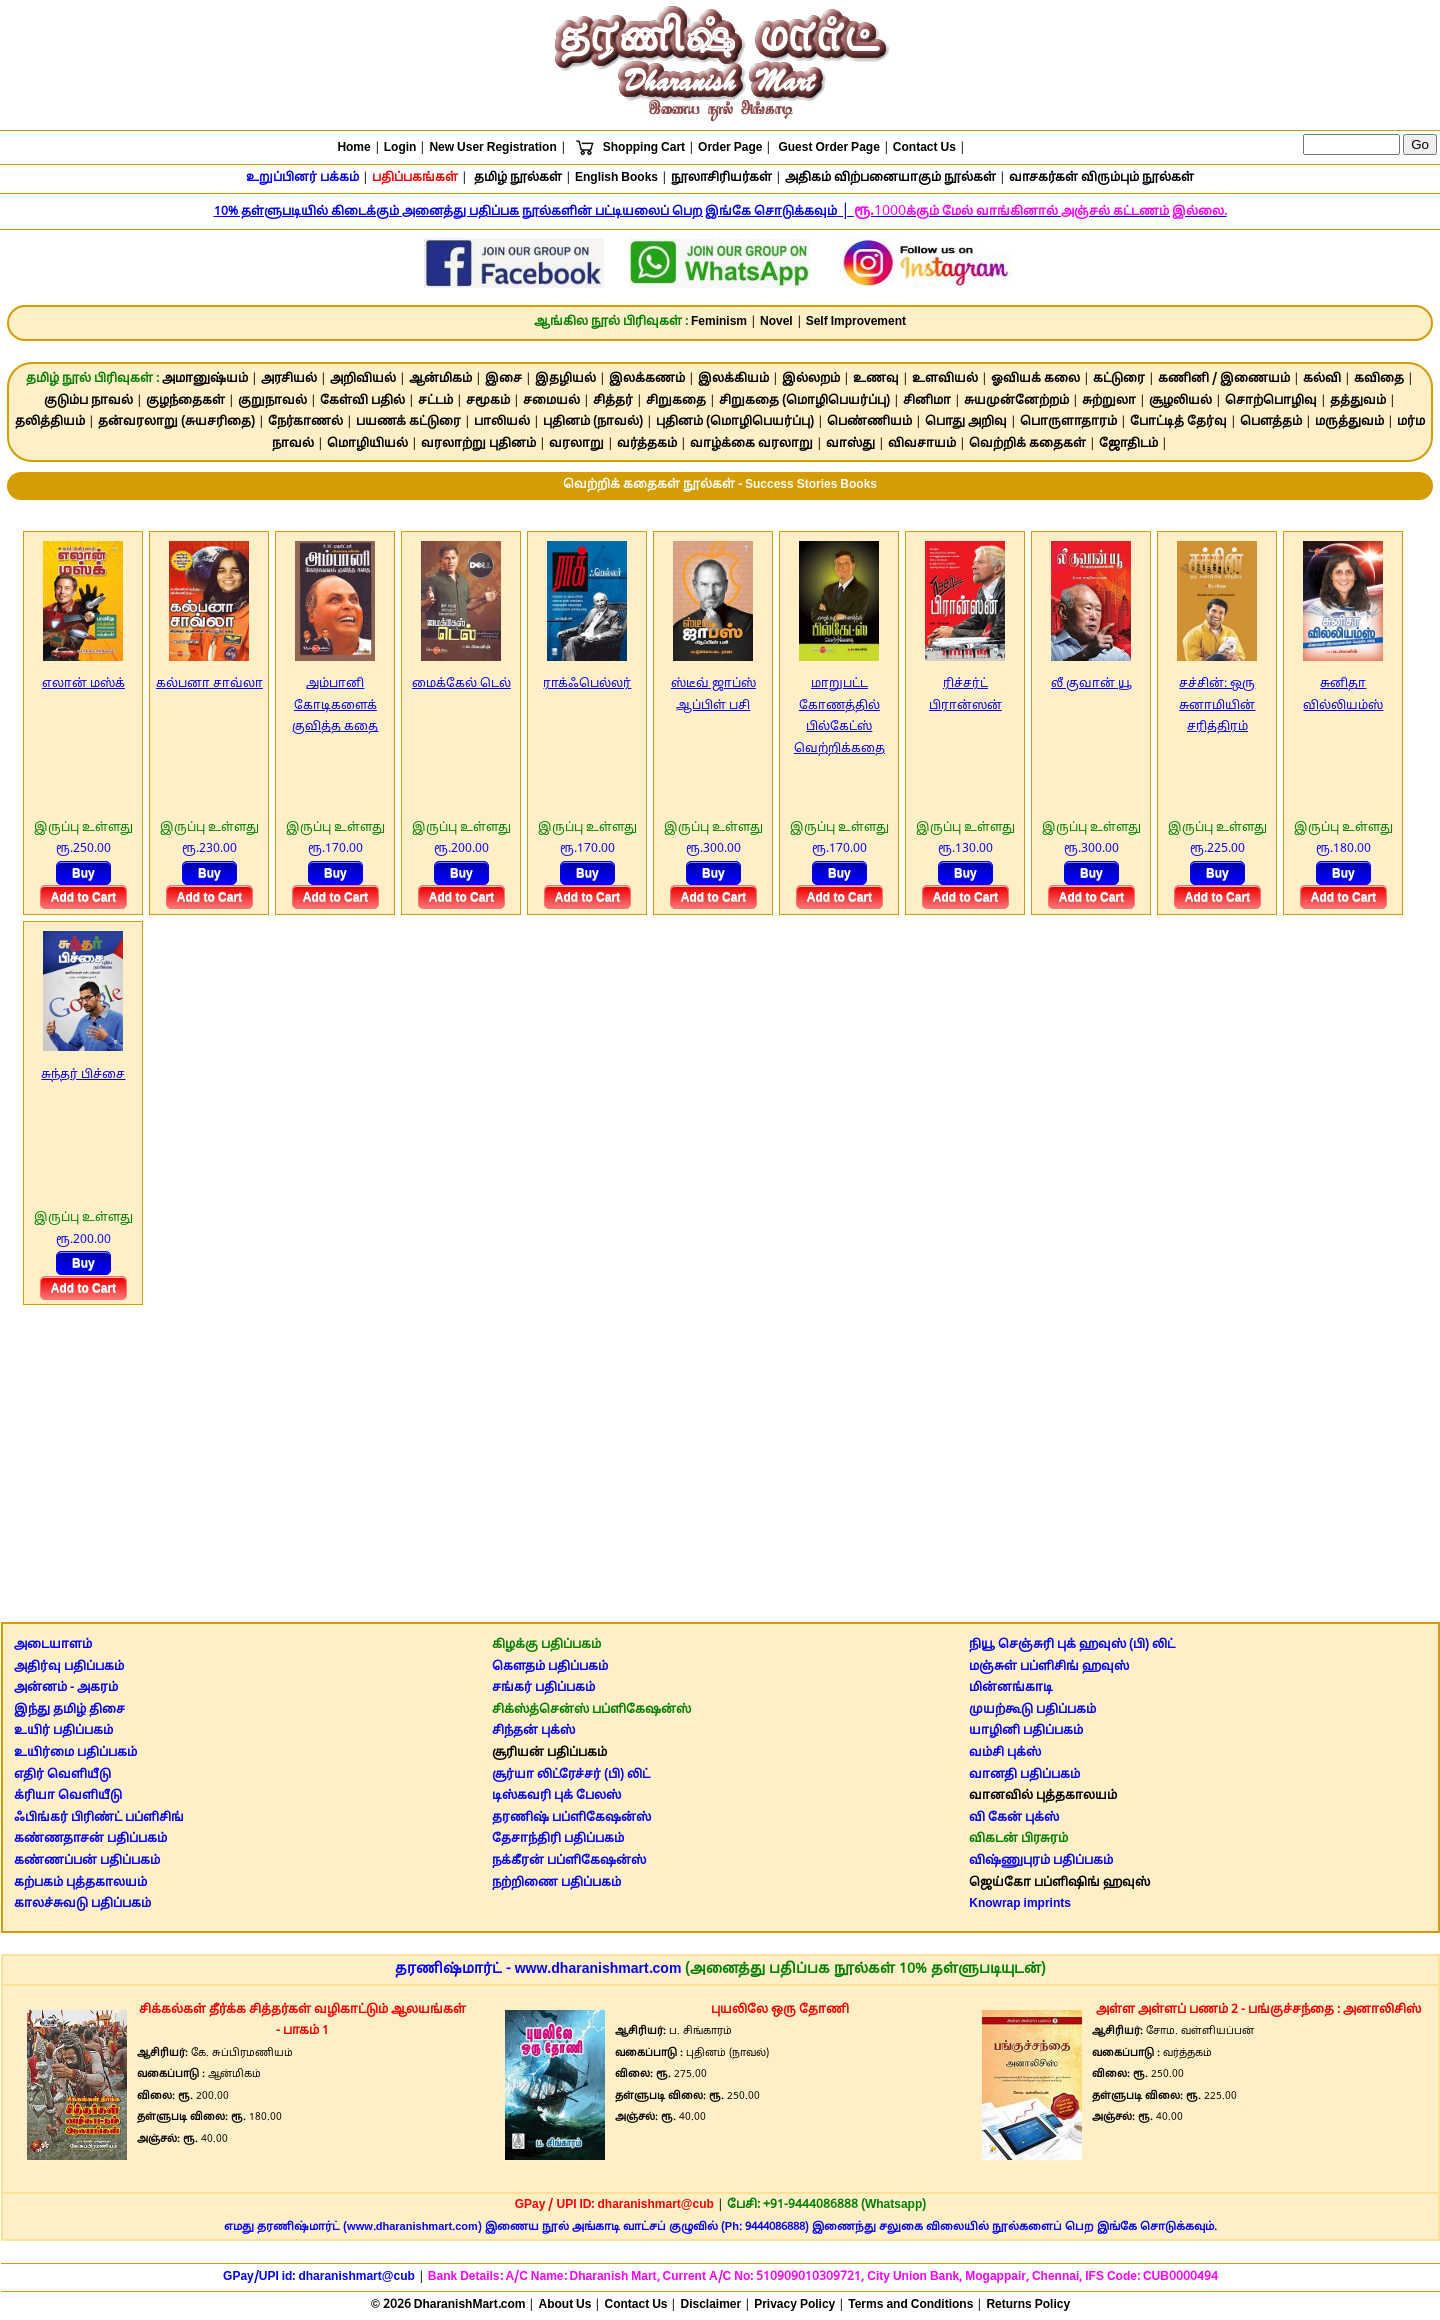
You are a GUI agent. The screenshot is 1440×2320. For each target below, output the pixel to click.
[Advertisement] (720, 1457)
